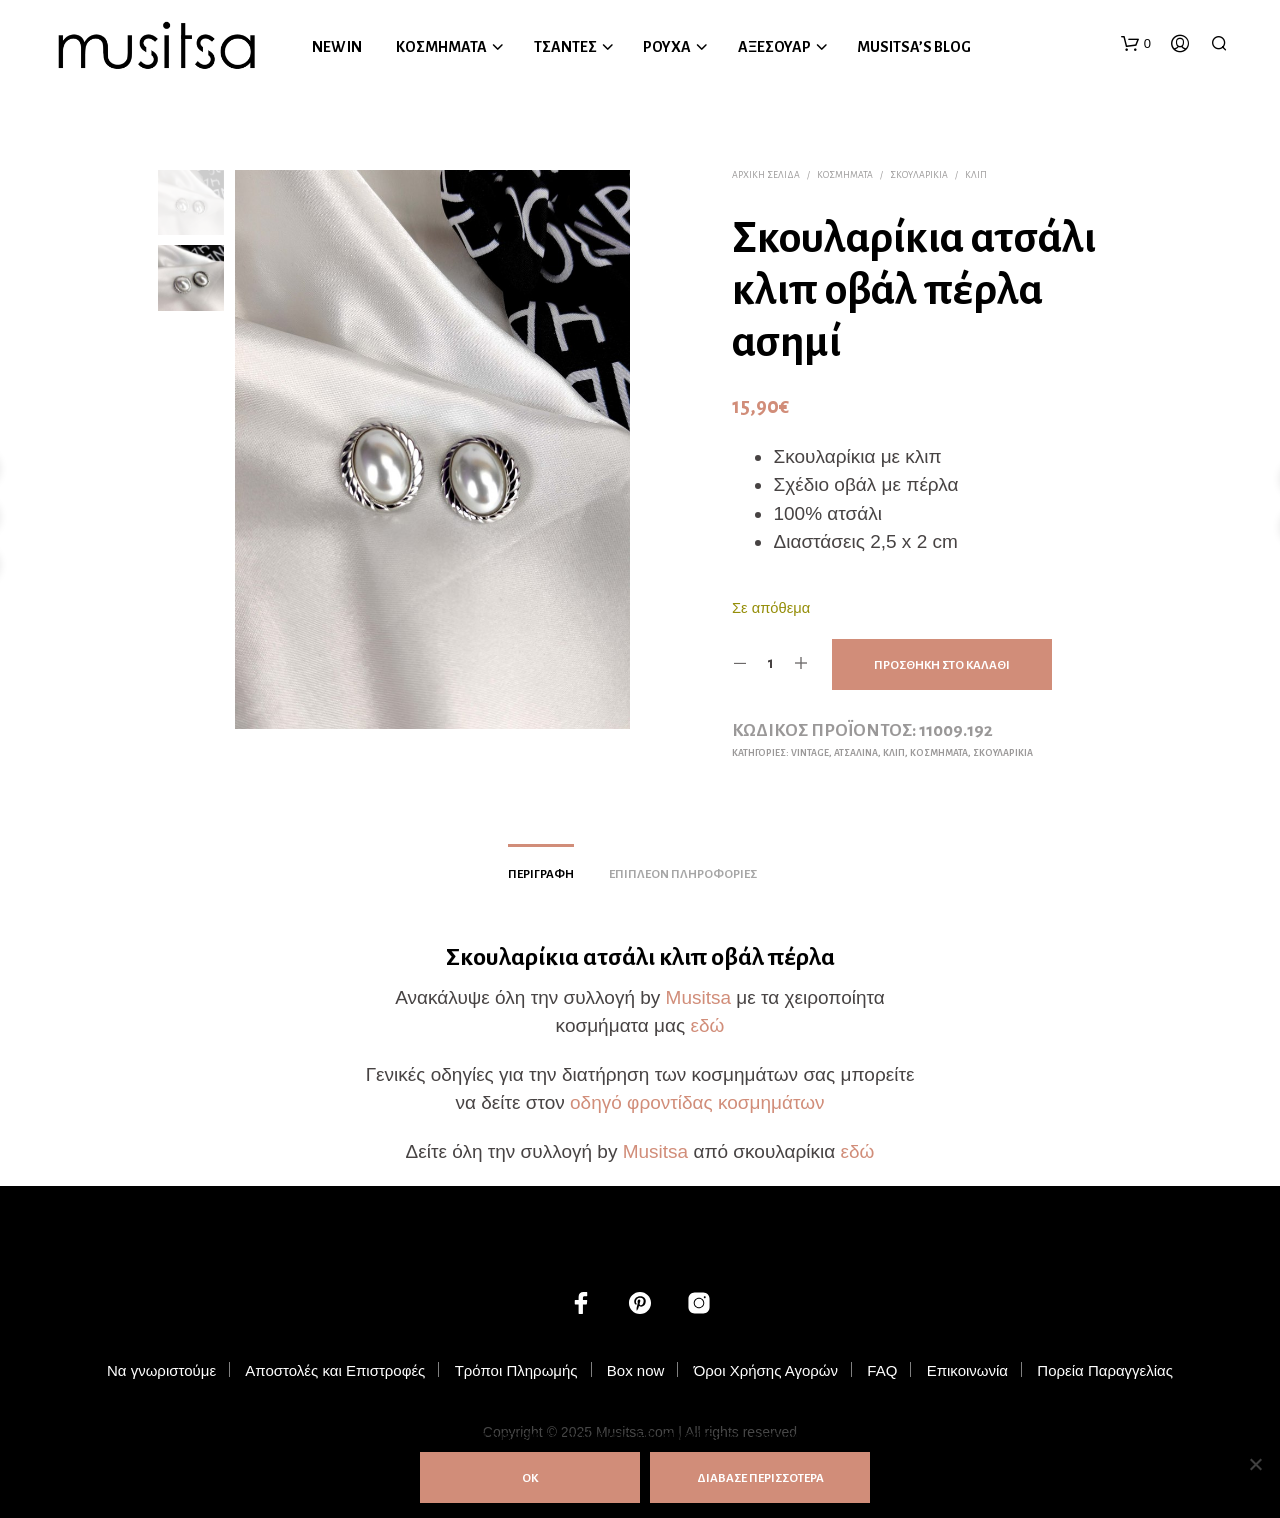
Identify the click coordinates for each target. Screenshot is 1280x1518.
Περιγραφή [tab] (541, 874)
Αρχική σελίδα (766, 175)
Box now (636, 1370)
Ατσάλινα (856, 753)
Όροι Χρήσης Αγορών (766, 1370)
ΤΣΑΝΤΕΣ (565, 47)
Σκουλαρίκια (919, 175)
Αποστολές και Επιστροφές (335, 1370)
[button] (1136, 44)
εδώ (707, 1025)
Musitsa (698, 997)
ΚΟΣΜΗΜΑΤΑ (441, 47)
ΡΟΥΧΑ (667, 47)
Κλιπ (976, 175)
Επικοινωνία (967, 1370)
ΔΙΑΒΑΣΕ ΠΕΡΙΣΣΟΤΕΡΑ (760, 1478)
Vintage (810, 753)
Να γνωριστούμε (161, 1370)
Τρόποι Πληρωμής (516, 1370)
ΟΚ (530, 1478)
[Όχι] (1255, 1464)
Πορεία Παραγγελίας (1105, 1370)
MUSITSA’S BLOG (914, 47)
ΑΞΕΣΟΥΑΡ (774, 47)
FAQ (882, 1370)
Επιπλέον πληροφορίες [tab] (683, 874)
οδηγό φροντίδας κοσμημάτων (697, 1102)
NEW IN (337, 47)
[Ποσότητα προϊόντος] (770, 664)
